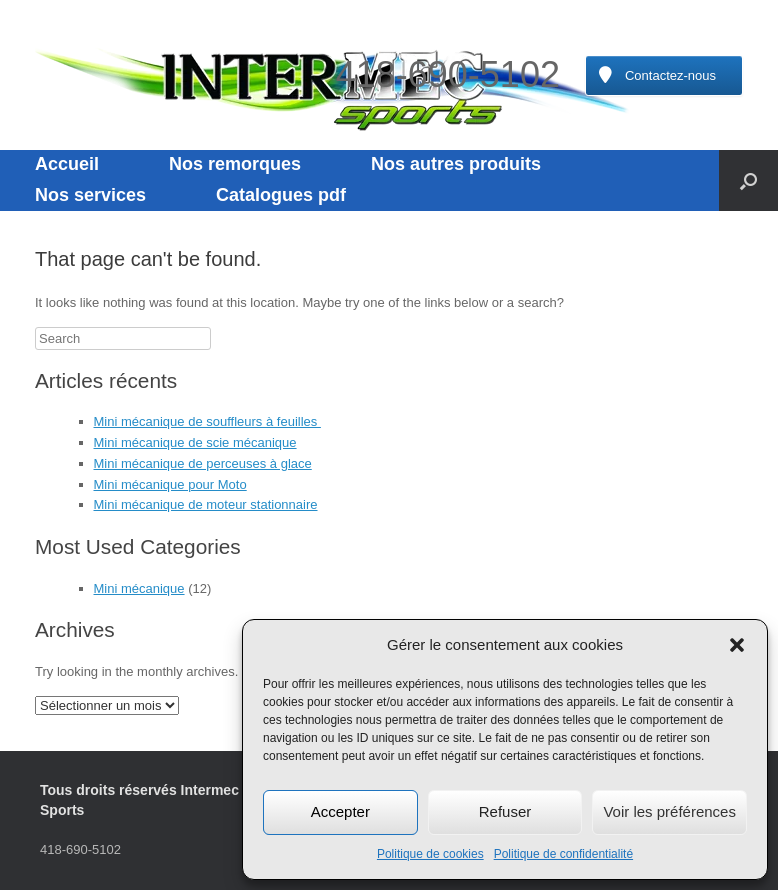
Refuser (505, 811)
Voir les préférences (669, 811)
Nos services (90, 195)
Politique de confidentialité (563, 854)
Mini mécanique (139, 588)
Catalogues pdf (281, 195)
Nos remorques (235, 164)
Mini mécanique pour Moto (170, 484)
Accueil (67, 164)
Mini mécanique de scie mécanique (195, 442)
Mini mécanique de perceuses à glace (203, 463)
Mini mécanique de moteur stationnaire (206, 504)
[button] (737, 645)
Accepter (340, 811)
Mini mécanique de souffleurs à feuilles (207, 421)
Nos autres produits (456, 164)
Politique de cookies (430, 854)
